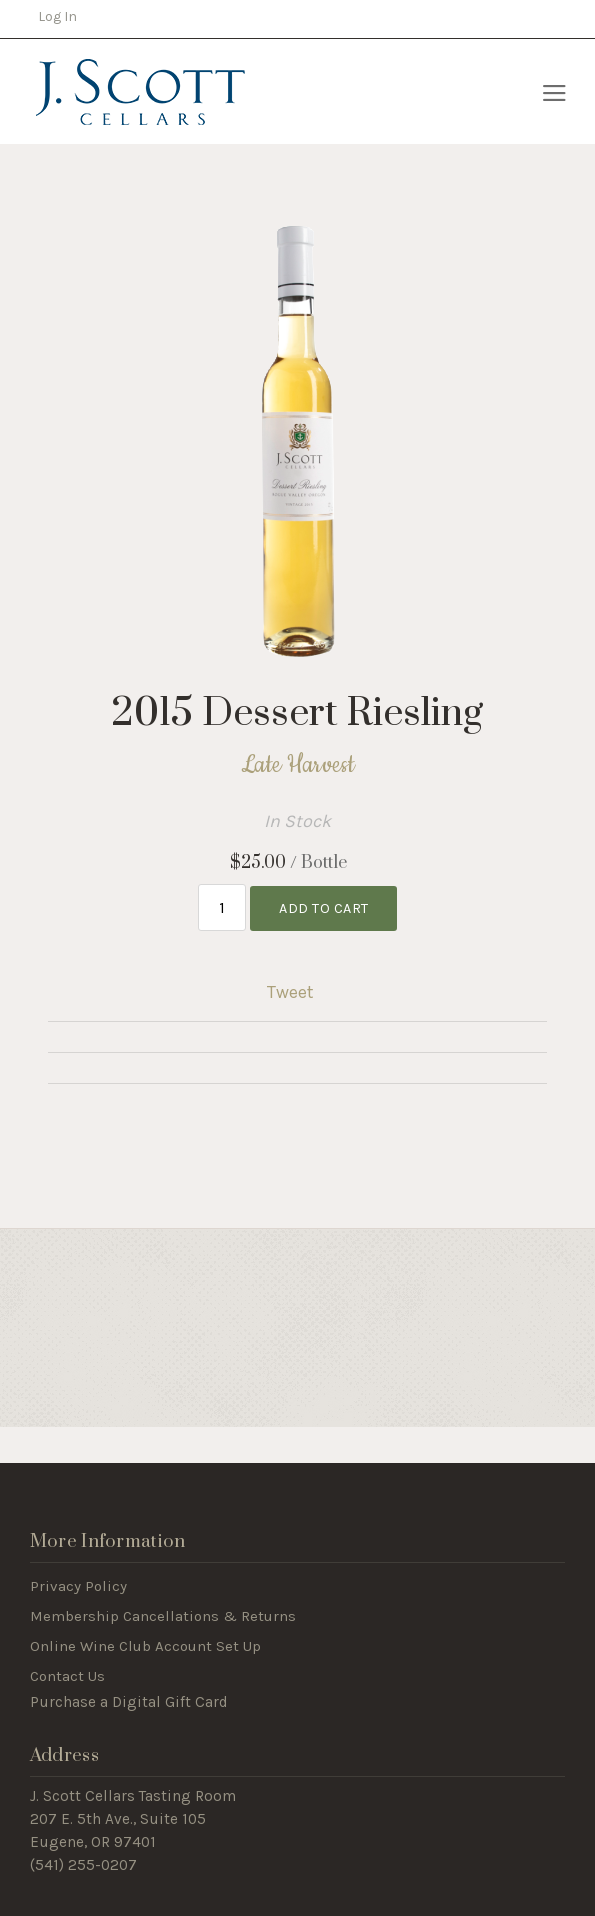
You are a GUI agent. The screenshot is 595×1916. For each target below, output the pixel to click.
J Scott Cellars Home (140, 92)
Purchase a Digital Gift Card (129, 1702)
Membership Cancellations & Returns (163, 1616)
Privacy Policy (78, 1586)
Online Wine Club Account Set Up (145, 1646)
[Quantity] (222, 907)
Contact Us (67, 1676)
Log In (57, 16)
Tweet (290, 992)
